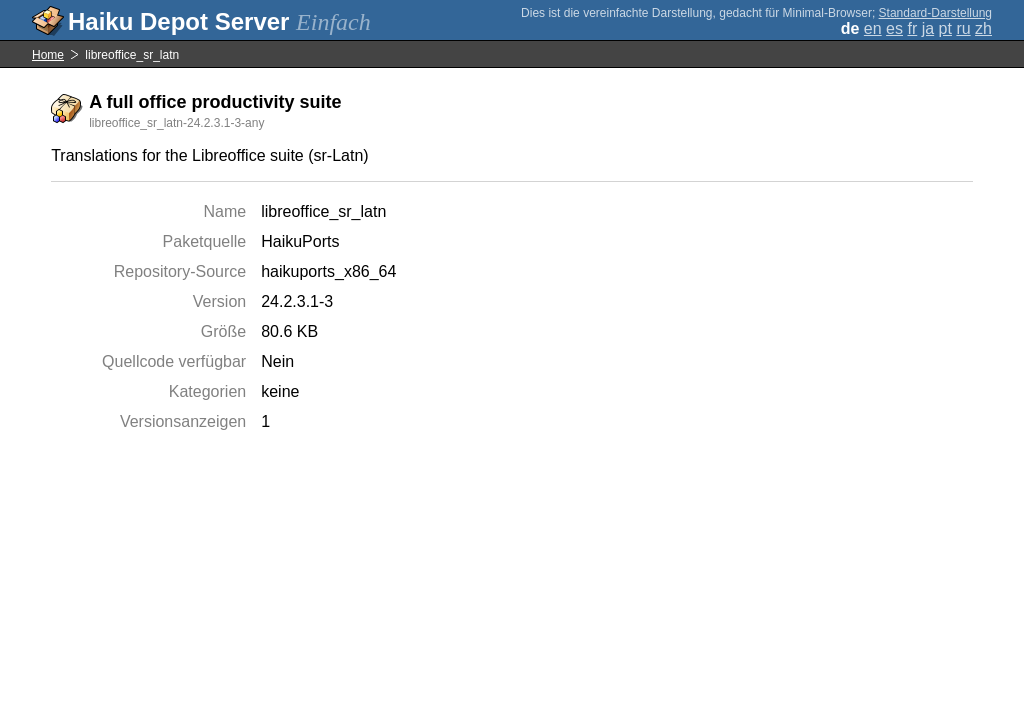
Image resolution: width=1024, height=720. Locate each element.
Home (48, 55)
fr (912, 28)
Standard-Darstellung (935, 13)
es (894, 28)
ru (963, 28)
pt (945, 28)
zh (983, 28)
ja (928, 28)
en (873, 28)
